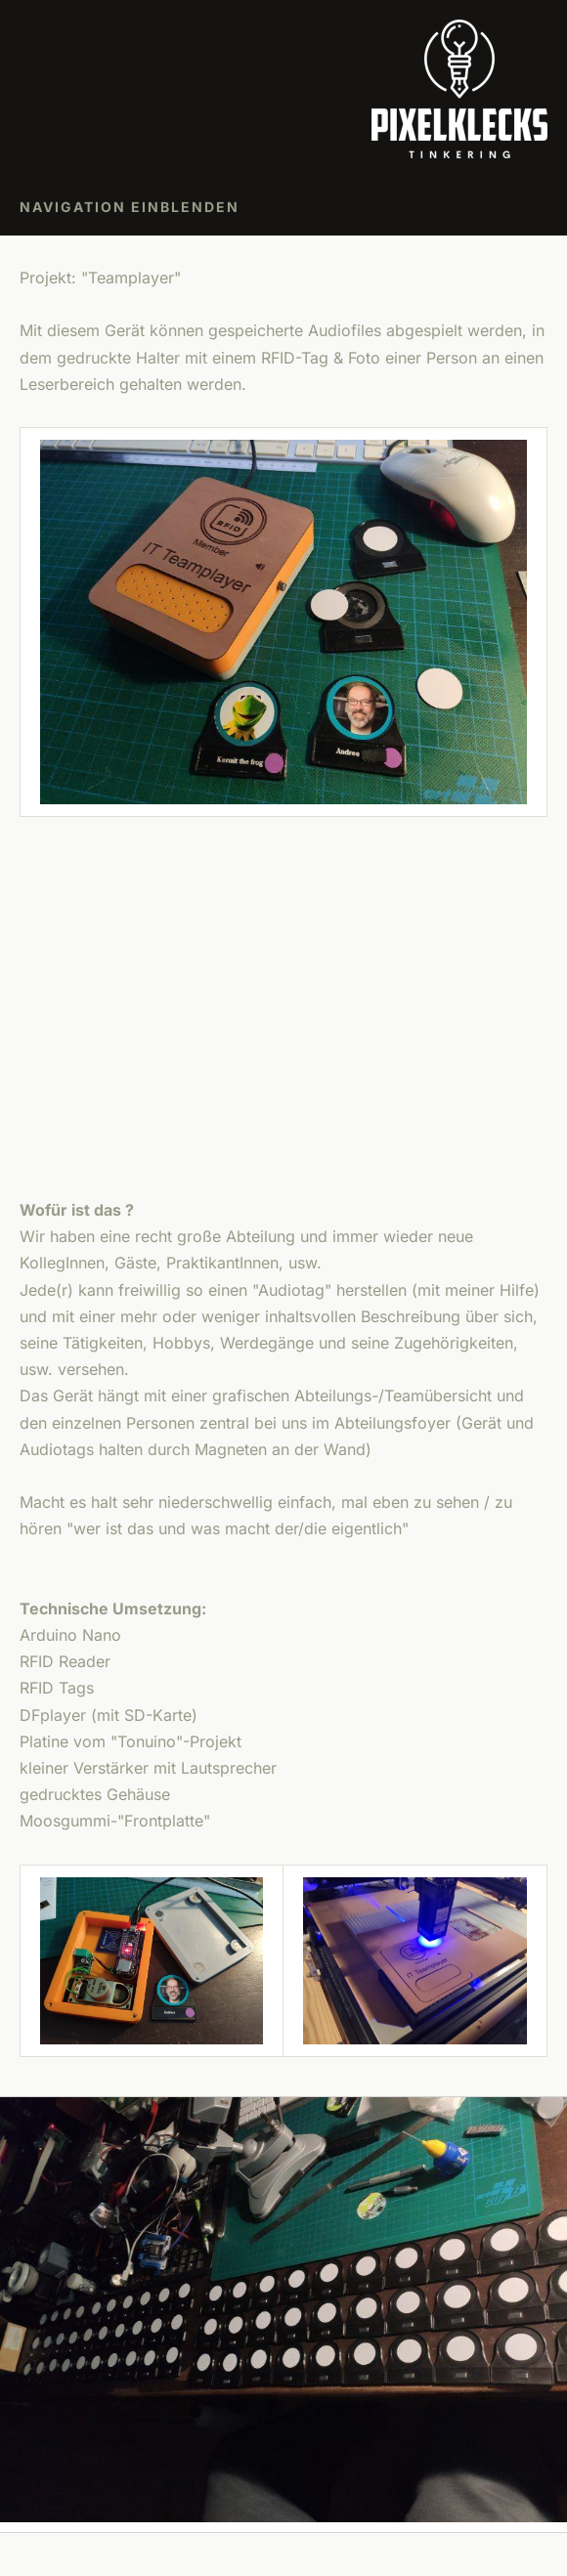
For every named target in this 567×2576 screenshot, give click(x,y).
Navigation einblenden (130, 206)
